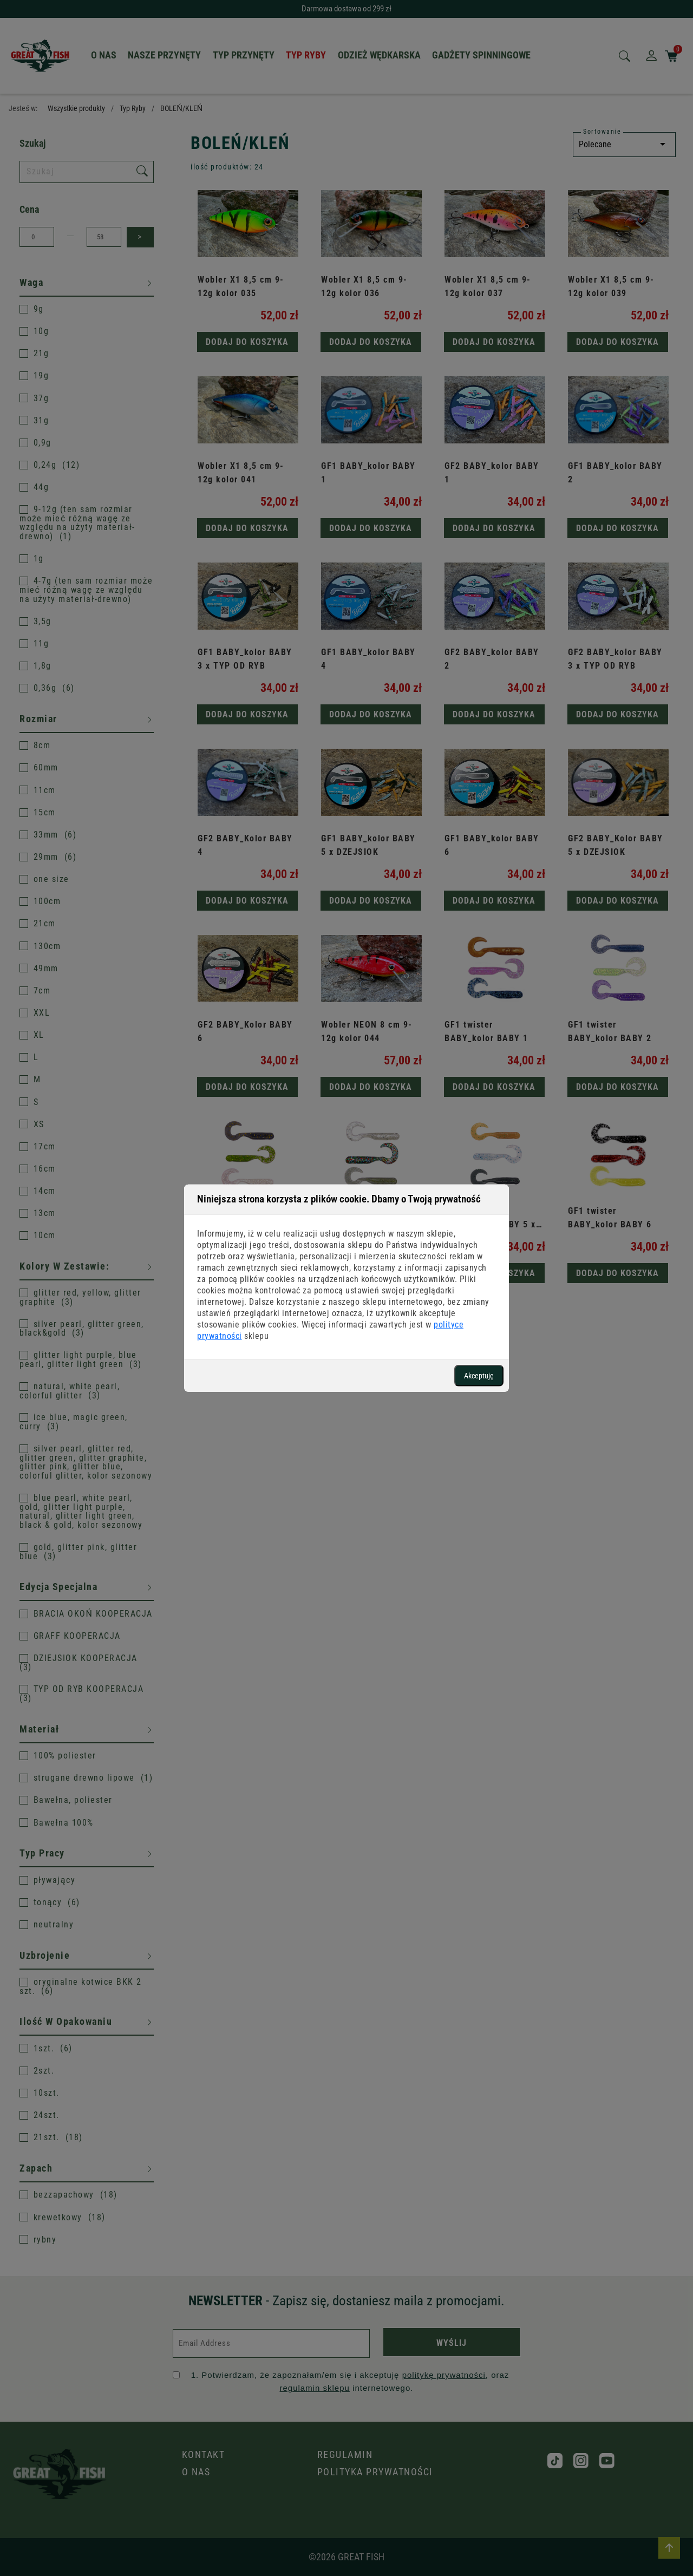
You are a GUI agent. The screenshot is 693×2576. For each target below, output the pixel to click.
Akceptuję (479, 1375)
